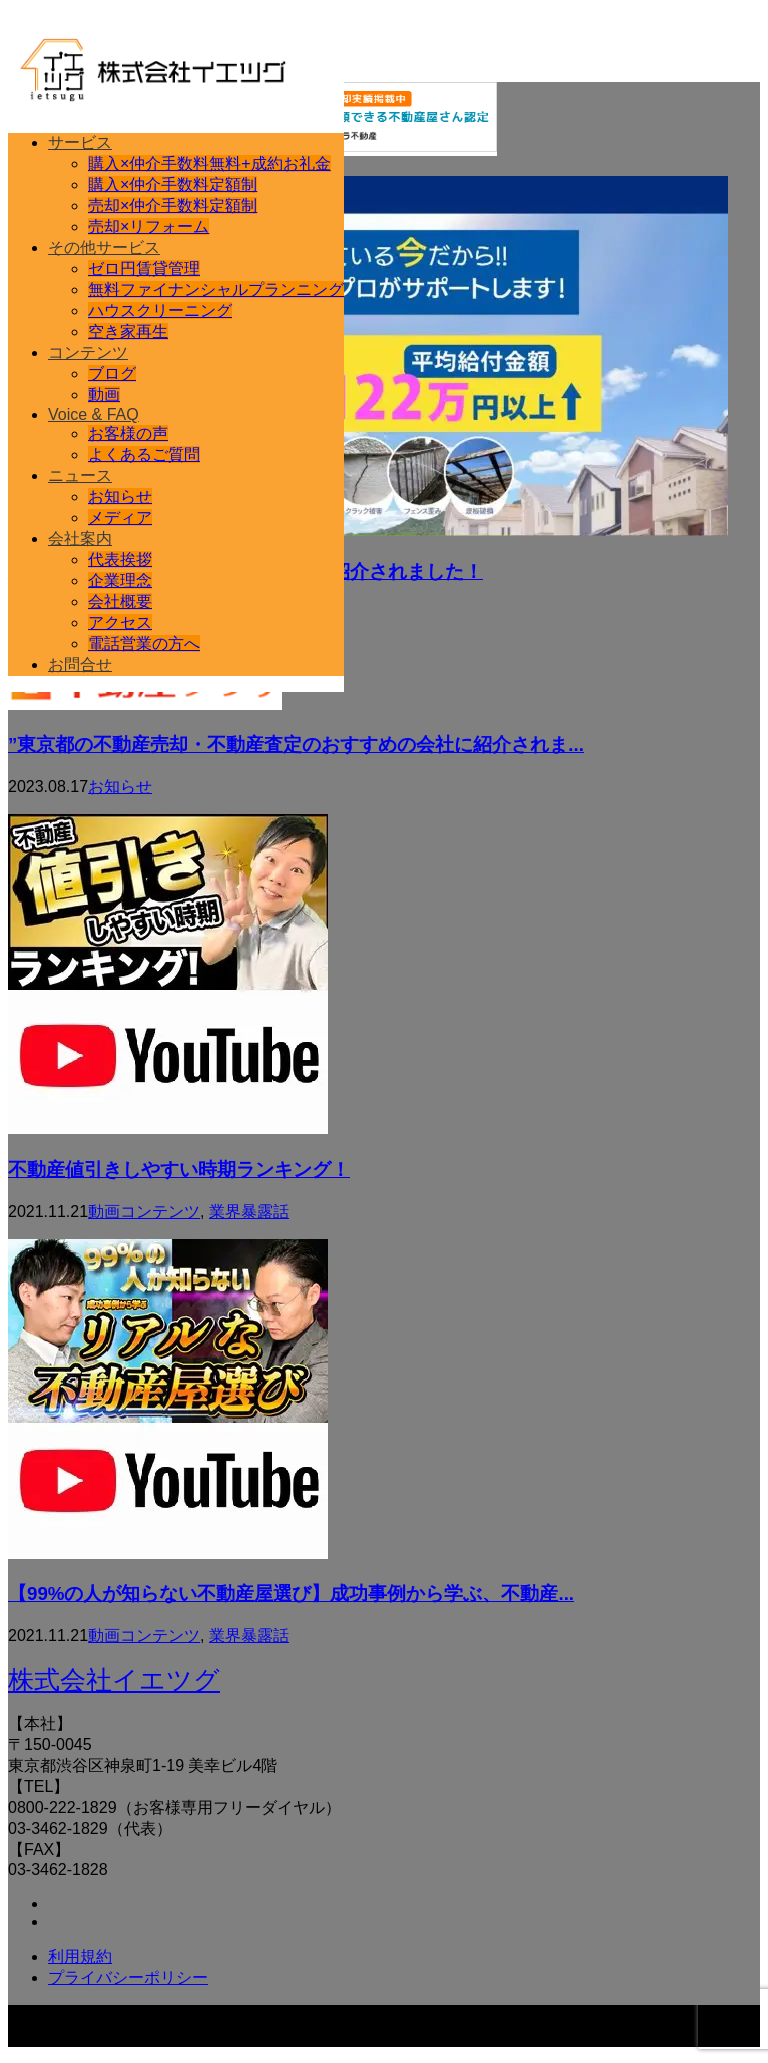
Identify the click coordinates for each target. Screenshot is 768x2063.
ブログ (112, 373)
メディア (120, 517)
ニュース (80, 475)
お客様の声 (128, 433)
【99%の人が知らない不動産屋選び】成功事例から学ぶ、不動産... (291, 1593)
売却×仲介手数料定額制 (172, 205)
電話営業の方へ (144, 643)
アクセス (120, 622)
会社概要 (120, 601)
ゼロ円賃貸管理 (144, 268)
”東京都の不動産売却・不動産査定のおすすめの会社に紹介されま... (296, 744)
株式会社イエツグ (114, 1680)
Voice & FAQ (93, 414)
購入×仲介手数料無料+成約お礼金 (209, 163)
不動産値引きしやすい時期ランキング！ (179, 1169)
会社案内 (80, 538)
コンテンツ (88, 352)
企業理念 (120, 580)
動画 (104, 394)
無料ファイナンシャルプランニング (216, 289)
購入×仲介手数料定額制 (172, 184)
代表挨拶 (120, 559)
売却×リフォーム (148, 226)
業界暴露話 (249, 1211)
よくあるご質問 (144, 454)
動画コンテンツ (144, 1211)
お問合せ (80, 664)
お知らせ (120, 496)
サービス (80, 142)
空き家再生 (128, 331)
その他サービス (104, 247)
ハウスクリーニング (160, 310)
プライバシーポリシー (128, 1977)
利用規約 (80, 1956)
